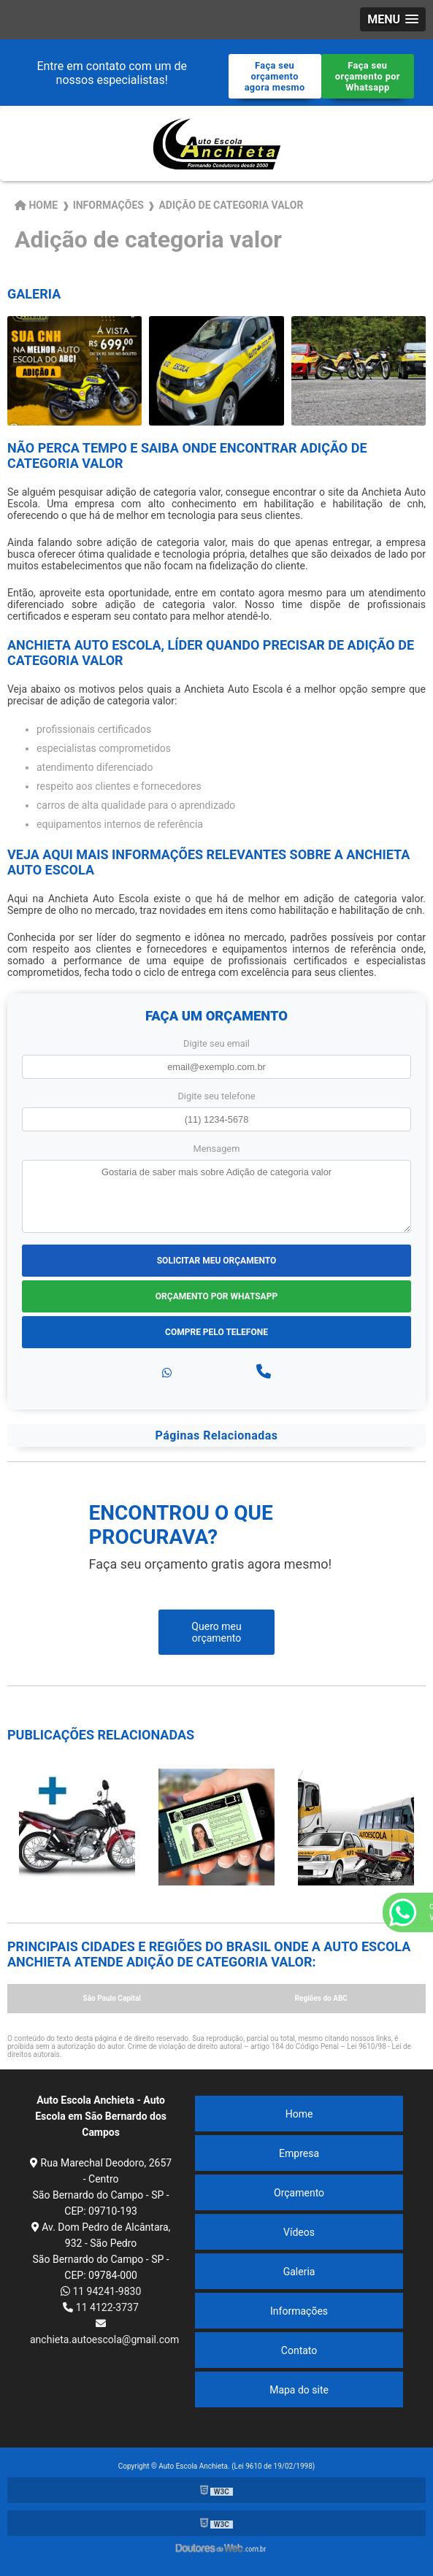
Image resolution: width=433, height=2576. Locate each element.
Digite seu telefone (216, 1096)
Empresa (299, 2153)
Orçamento (299, 2193)
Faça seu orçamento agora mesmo (275, 76)
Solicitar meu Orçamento (217, 1261)
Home (299, 2114)
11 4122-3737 (101, 2307)
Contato (299, 2350)
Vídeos (299, 2232)
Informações (299, 2311)
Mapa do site (299, 2390)
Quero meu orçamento (216, 1632)
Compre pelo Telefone (216, 1332)
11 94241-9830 (101, 2291)
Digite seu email (216, 1043)
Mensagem (216, 1148)
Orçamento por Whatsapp (216, 1296)
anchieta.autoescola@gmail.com (101, 2331)
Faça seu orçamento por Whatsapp (367, 76)
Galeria (299, 2271)
